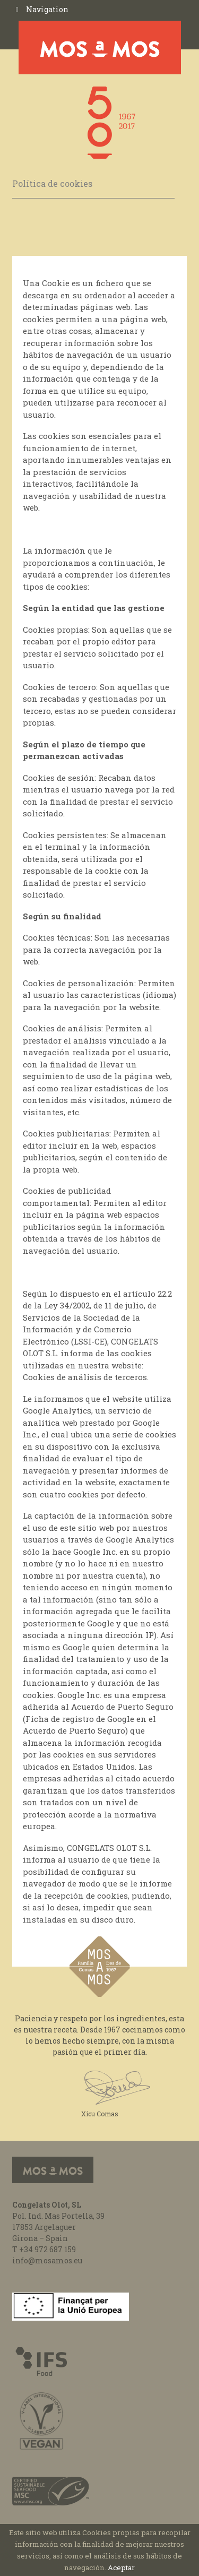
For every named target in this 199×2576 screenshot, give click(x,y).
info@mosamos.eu (47, 2260)
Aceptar (121, 2567)
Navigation (47, 9)
